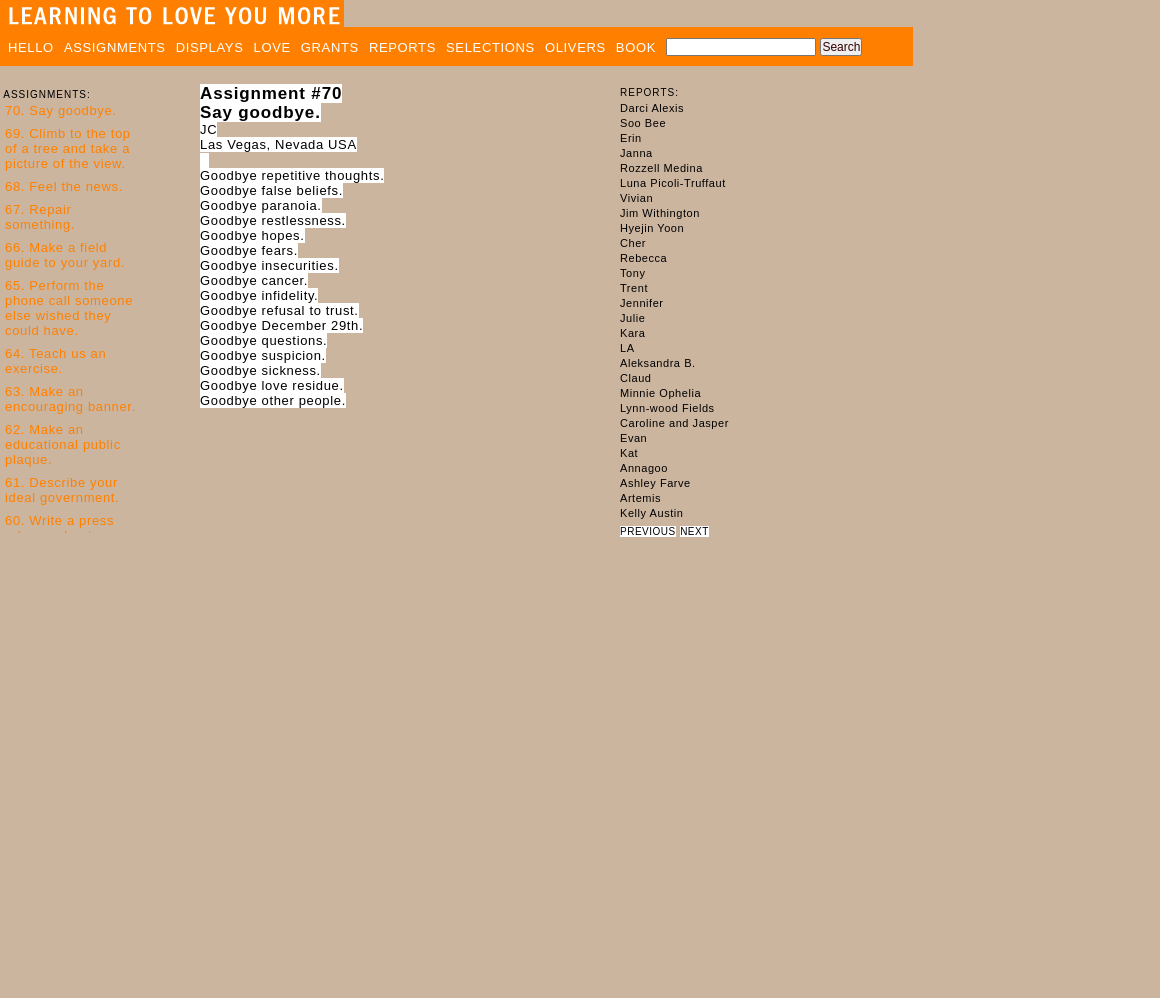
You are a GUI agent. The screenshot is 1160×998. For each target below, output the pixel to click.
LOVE (272, 47)
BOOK (636, 47)
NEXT (694, 531)
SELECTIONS (490, 47)
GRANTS (330, 47)
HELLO (31, 47)
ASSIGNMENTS (115, 47)
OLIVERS (575, 47)
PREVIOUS (648, 531)
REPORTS (402, 47)
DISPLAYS (210, 47)
